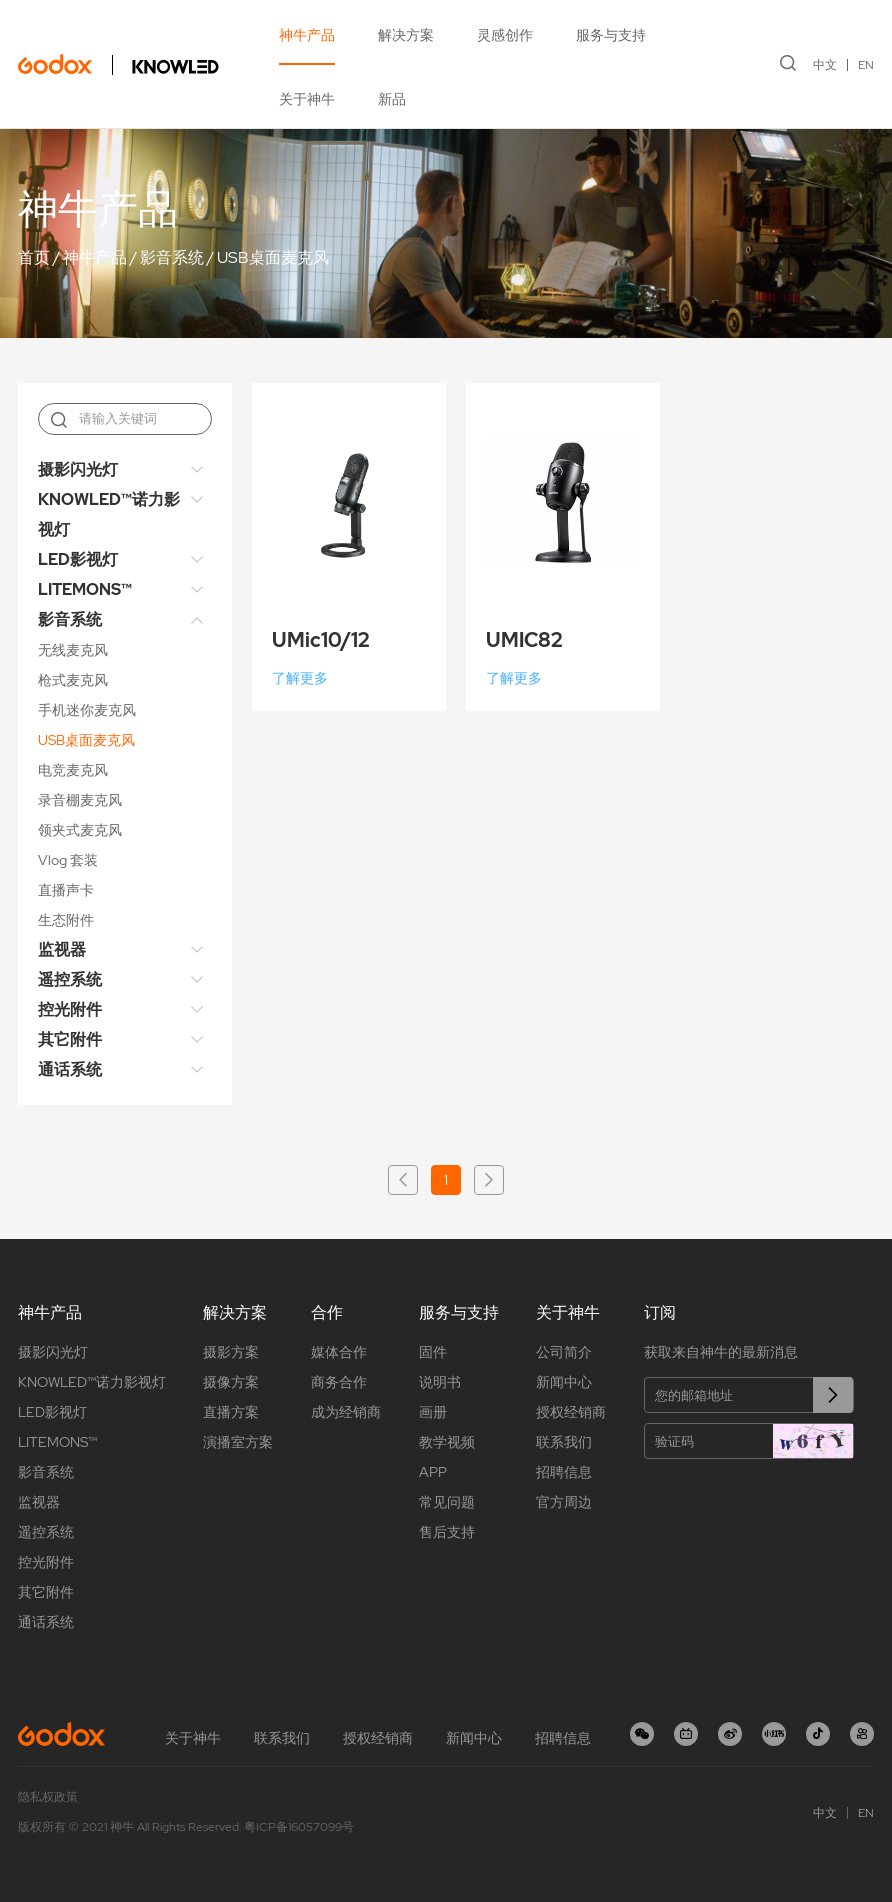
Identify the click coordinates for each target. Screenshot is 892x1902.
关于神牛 (307, 99)
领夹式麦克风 (80, 830)
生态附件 (66, 920)
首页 (34, 257)
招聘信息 (564, 1472)
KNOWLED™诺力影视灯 (109, 514)
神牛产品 (307, 35)
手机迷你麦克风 (87, 710)
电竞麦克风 (73, 770)
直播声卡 (66, 890)
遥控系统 (70, 979)
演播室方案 (238, 1442)
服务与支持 (611, 35)
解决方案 (406, 35)
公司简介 (564, 1352)
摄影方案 (231, 1352)
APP (433, 1472)
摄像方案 (231, 1382)
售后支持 (447, 1532)
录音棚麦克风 (80, 800)
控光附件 (70, 1009)
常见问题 (447, 1502)
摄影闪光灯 (78, 469)
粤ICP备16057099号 (299, 1827)
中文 (825, 65)
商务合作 (339, 1382)
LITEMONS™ (85, 589)
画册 (433, 1412)
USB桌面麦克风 (273, 257)
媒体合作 (339, 1352)
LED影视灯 (78, 559)
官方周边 (564, 1502)
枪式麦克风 (73, 680)
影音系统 (172, 257)
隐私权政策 (48, 1797)
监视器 (62, 949)
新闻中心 (564, 1382)
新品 (392, 99)
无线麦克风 (73, 650)
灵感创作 (505, 35)
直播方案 (231, 1412)
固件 (433, 1352)
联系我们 (564, 1442)
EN (866, 65)
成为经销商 (346, 1412)
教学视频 (447, 1442)
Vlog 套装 (68, 860)
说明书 (440, 1382)
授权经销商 (571, 1412)
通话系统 (70, 1069)
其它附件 (70, 1039)
